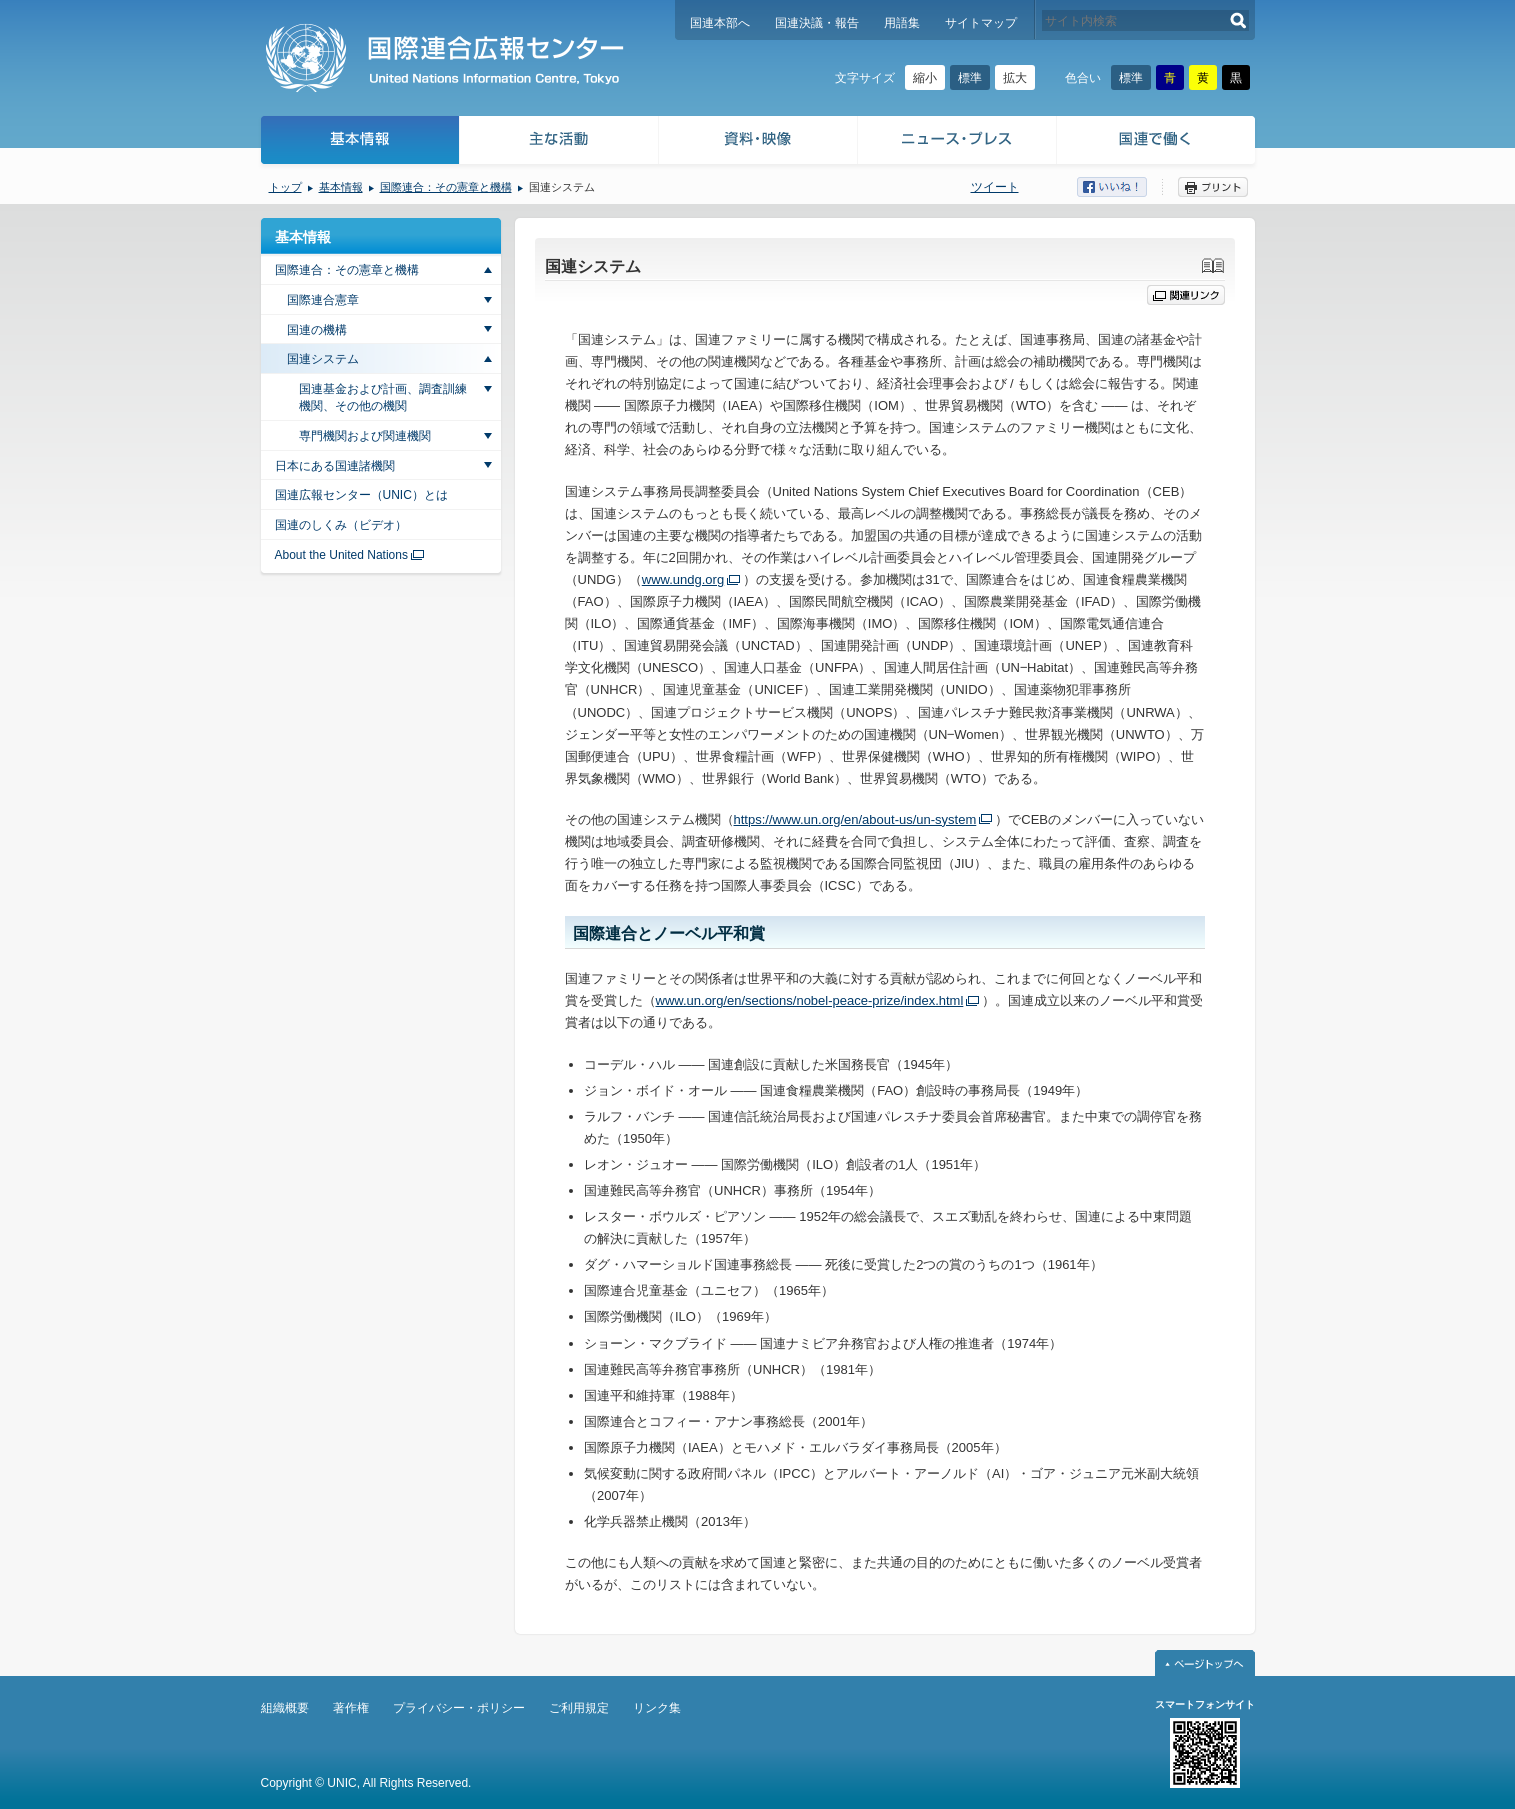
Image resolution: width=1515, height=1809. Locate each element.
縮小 (925, 78)
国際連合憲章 (323, 300)
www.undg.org (683, 579)
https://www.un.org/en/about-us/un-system (855, 819)
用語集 (902, 23)
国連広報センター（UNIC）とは (361, 495)
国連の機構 (317, 330)
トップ (285, 187)
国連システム (323, 359)
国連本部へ (720, 23)
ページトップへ (1205, 1663)
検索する (1238, 20)
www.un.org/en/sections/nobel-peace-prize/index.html (810, 1000)
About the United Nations (341, 555)
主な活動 (559, 142)
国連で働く (1157, 142)
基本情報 (359, 142)
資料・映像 (758, 142)
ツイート (995, 187)
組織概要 (285, 1708)
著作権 (351, 1708)
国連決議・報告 (817, 23)
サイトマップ (981, 23)
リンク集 (657, 1708)
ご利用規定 (579, 1708)
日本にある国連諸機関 (335, 466)
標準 (970, 78)
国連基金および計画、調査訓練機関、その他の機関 (383, 397)
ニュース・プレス (957, 142)
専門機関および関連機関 (365, 436)
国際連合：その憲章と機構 (446, 187)
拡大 (1015, 78)
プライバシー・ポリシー (459, 1708)
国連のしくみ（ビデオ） (341, 525)
